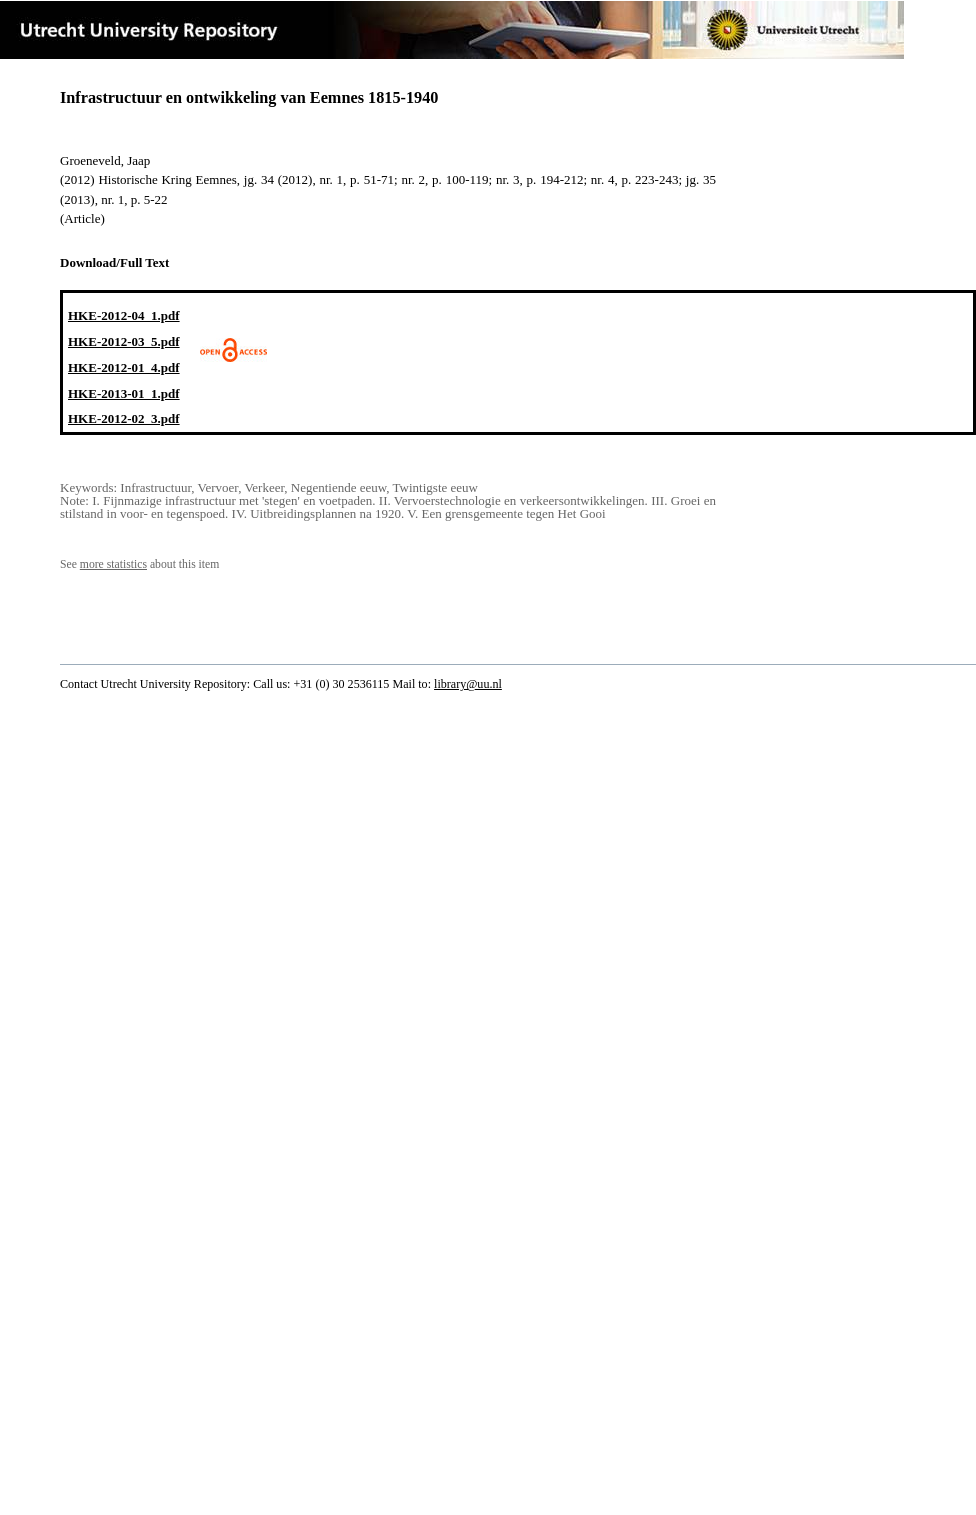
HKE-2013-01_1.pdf (124, 393)
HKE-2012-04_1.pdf (124, 315)
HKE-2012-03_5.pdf (124, 341)
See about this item (139, 564)
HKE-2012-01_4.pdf (124, 367)
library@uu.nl (468, 684)
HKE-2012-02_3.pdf (124, 418)
